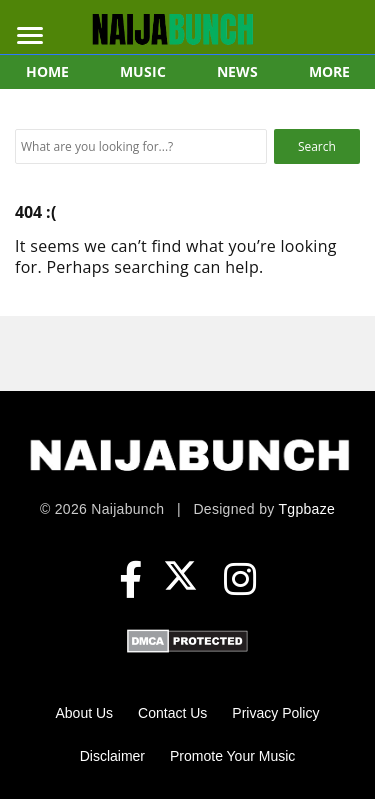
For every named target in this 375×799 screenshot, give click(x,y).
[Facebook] (130, 580)
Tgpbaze (306, 509)
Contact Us (172, 713)
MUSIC (143, 72)
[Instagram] (240, 580)
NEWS (237, 72)
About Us (85, 713)
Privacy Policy (275, 713)
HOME (47, 72)
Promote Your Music (232, 756)
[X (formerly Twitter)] (185, 580)
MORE (329, 72)
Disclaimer (112, 756)
